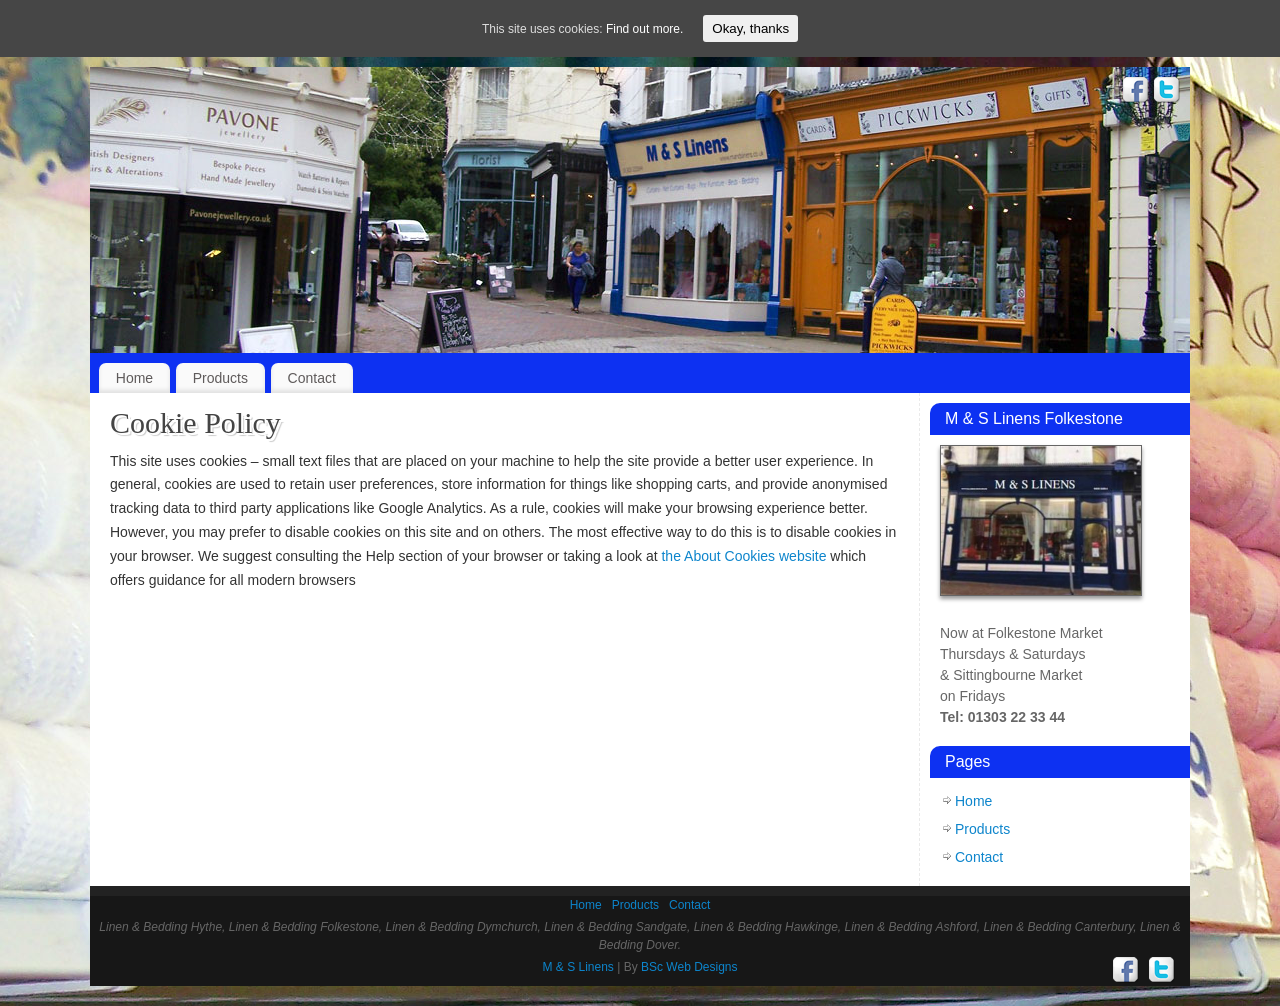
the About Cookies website (743, 556)
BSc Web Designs (689, 967)
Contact (312, 378)
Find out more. (644, 29)
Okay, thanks (750, 28)
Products (220, 378)
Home (134, 378)
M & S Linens (578, 967)
